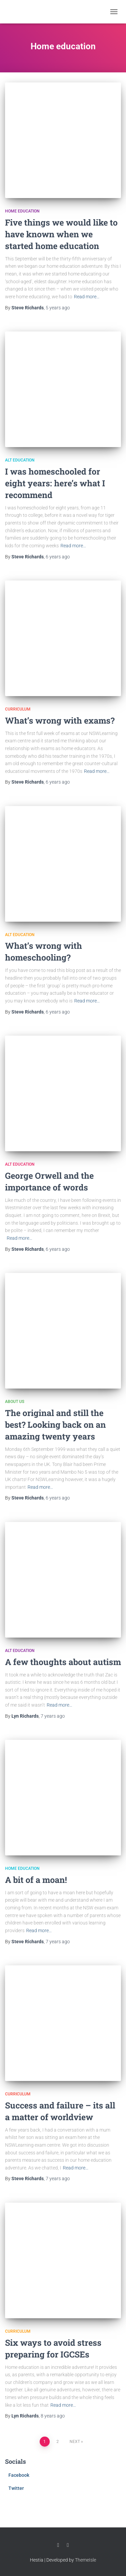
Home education (22, 211)
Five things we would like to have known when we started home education (61, 234)
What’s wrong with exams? (60, 720)
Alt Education (20, 460)
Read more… (86, 296)
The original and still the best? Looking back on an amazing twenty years (55, 1424)
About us (14, 1401)
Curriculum (18, 709)
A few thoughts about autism (63, 1661)
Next (75, 2441)
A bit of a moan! (36, 1879)
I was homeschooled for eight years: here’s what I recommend (55, 483)
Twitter (16, 2488)
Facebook (18, 2475)
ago (58, 307)
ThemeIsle (85, 2560)
